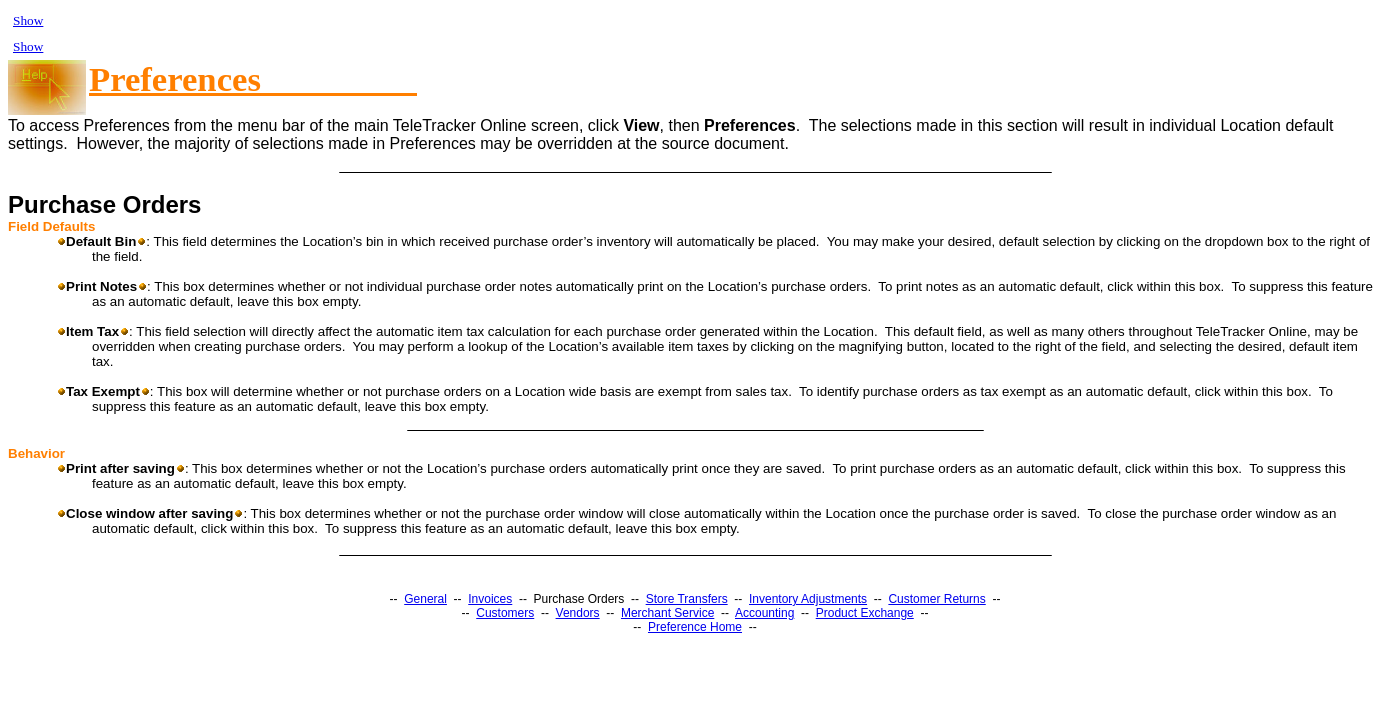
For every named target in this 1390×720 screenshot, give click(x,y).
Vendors (578, 613)
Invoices (490, 599)
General (425, 599)
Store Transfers (687, 599)
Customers (505, 613)
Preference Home (695, 627)
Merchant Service (667, 613)
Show (28, 20)
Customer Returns (936, 599)
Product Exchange (865, 613)
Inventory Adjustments (808, 599)
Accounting (764, 613)
